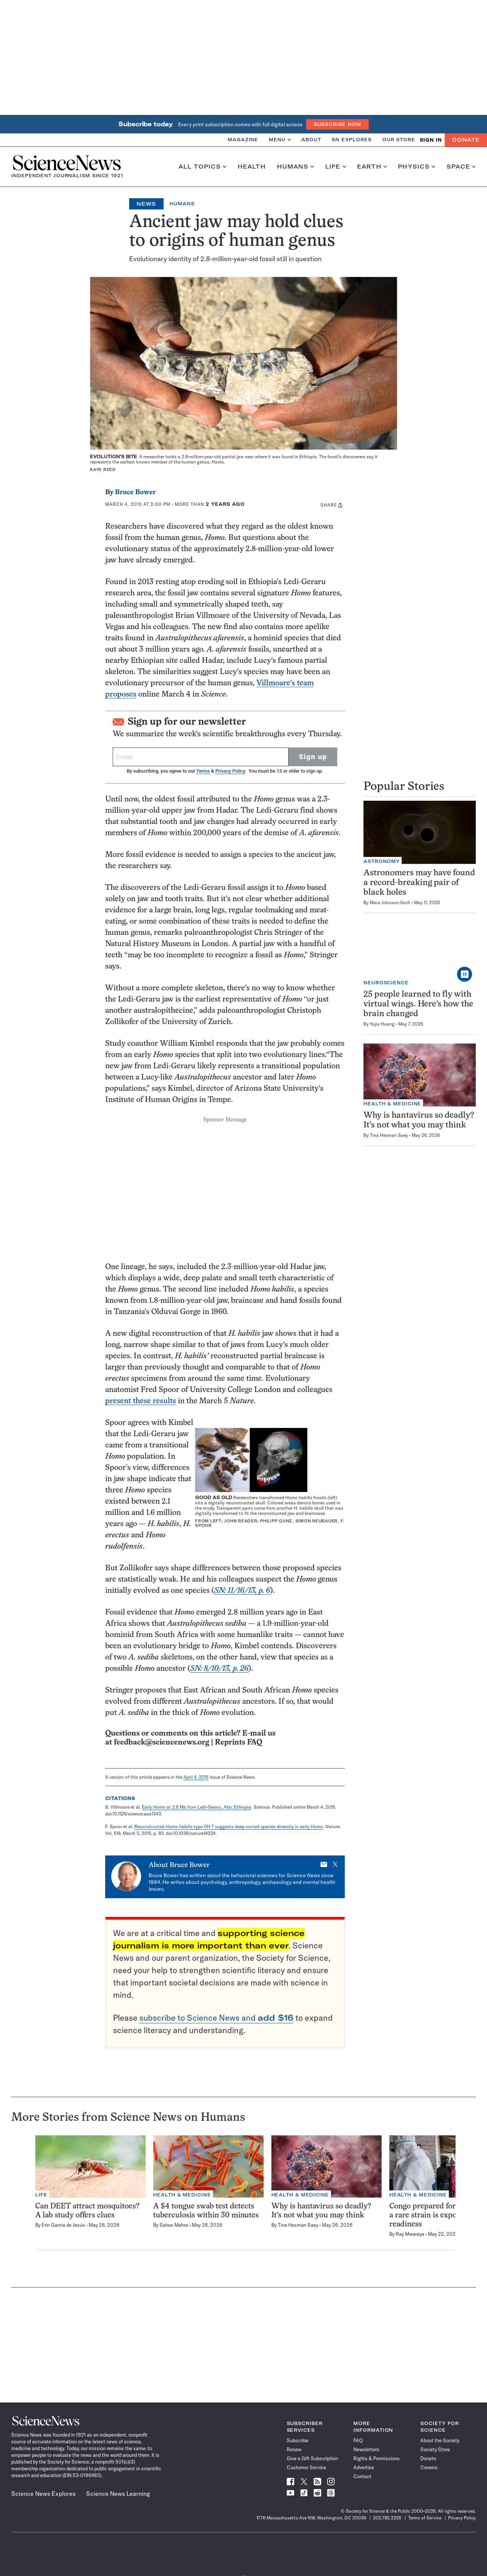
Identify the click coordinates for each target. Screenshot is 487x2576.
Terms (203, 771)
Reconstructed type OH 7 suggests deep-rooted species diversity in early (228, 1826)
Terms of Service (424, 2518)
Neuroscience (386, 982)
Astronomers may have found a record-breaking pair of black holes (419, 883)
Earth (372, 166)
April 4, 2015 (196, 1777)
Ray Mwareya (410, 2234)
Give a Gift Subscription (312, 2458)
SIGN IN (431, 140)
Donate (466, 139)
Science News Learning (118, 2493)
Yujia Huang (382, 1024)
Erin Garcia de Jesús (63, 2225)
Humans (295, 166)
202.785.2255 (387, 2518)
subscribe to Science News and (216, 2017)
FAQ (358, 2440)
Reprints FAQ (238, 1742)
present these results (140, 1401)
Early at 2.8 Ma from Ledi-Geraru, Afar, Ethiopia (196, 1807)
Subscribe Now (338, 124)
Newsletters (366, 2449)
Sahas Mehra (173, 2225)
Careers (429, 2467)
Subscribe (297, 2440)
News (146, 203)
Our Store (398, 139)
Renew (294, 2449)
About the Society (439, 2440)
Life (335, 166)
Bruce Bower (135, 492)
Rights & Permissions (376, 2458)
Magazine (243, 139)
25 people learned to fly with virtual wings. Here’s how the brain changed (418, 1004)
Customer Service (306, 2467)
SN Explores (352, 139)
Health (252, 166)
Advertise (363, 2467)
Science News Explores (43, 2493)
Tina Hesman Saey (389, 1135)
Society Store (435, 2449)
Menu (280, 139)
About (311, 139)
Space (461, 166)
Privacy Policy (230, 771)
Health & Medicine (392, 1103)
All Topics (202, 166)
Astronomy (381, 861)
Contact (362, 2476)
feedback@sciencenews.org (161, 1742)
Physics (416, 166)
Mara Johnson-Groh (390, 902)
